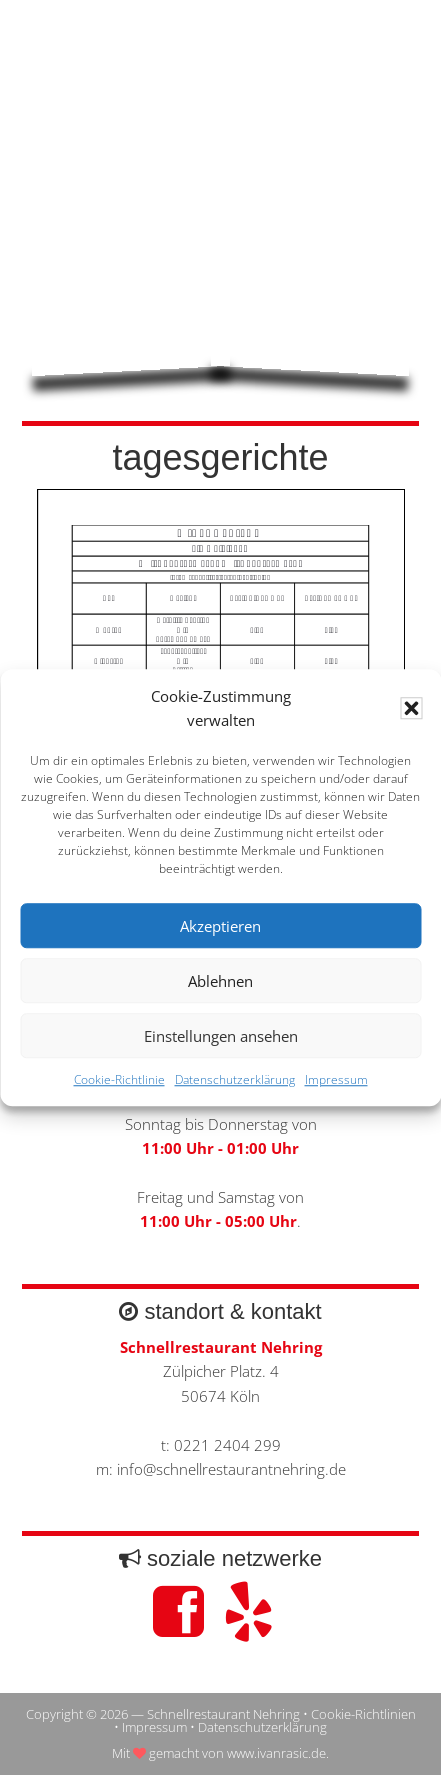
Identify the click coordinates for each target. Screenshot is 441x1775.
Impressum (336, 1080)
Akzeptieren (220, 926)
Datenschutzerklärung (235, 1080)
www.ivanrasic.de (276, 1753)
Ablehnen (220, 981)
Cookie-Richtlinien (363, 1714)
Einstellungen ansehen (221, 1036)
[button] (411, 708)
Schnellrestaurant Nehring (221, 86)
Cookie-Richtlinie (119, 1080)
